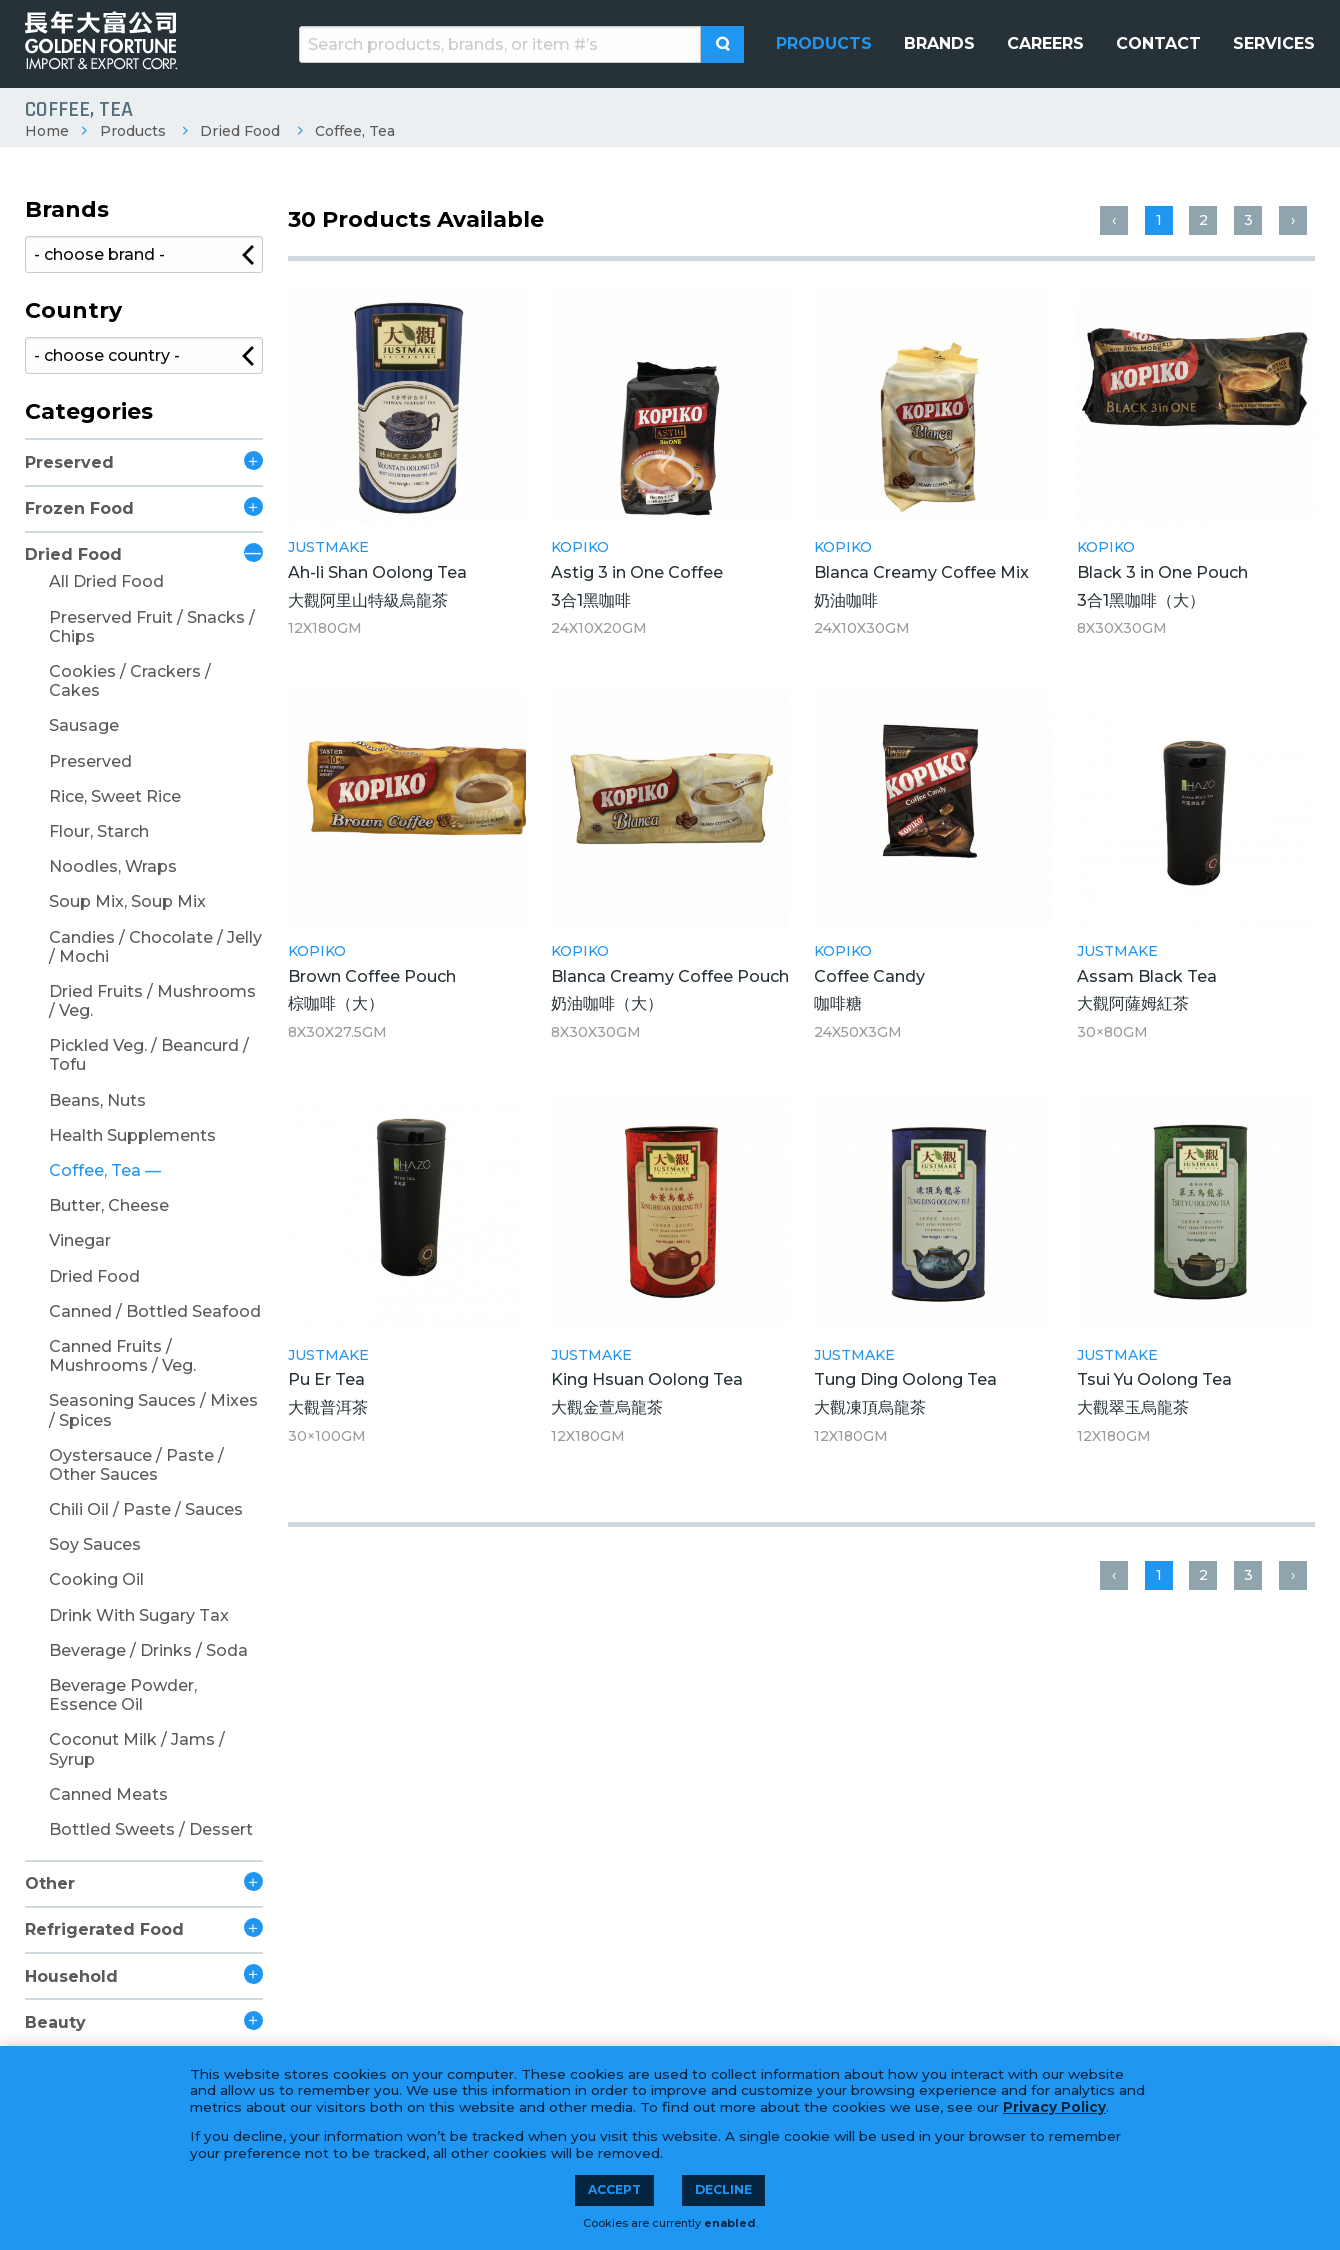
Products (133, 131)
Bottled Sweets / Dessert (151, 1829)
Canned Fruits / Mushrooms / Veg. (122, 1356)
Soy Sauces (95, 1544)
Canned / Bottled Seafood (155, 1311)
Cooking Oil (96, 1579)
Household (71, 1976)
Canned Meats (108, 1794)
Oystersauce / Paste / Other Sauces (136, 1465)
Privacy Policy (1054, 2107)
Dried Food (240, 131)
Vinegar (80, 1240)
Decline (723, 2189)
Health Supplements (132, 1135)
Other (50, 1883)
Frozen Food (79, 508)
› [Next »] (1293, 220)
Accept (614, 2189)
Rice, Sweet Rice (115, 796)
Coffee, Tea (355, 131)
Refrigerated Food (104, 1929)
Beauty (55, 2022)
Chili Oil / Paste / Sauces (146, 1509)
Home (47, 131)
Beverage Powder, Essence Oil (123, 1695)
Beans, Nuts (97, 1100)
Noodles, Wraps (113, 866)
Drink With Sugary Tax (139, 1615)
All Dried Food (106, 581)
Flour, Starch (99, 831)
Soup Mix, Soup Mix (127, 901)
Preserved (69, 462)
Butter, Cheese (109, 1205)
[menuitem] (824, 44)
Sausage (84, 725)
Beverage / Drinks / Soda (148, 1650)
